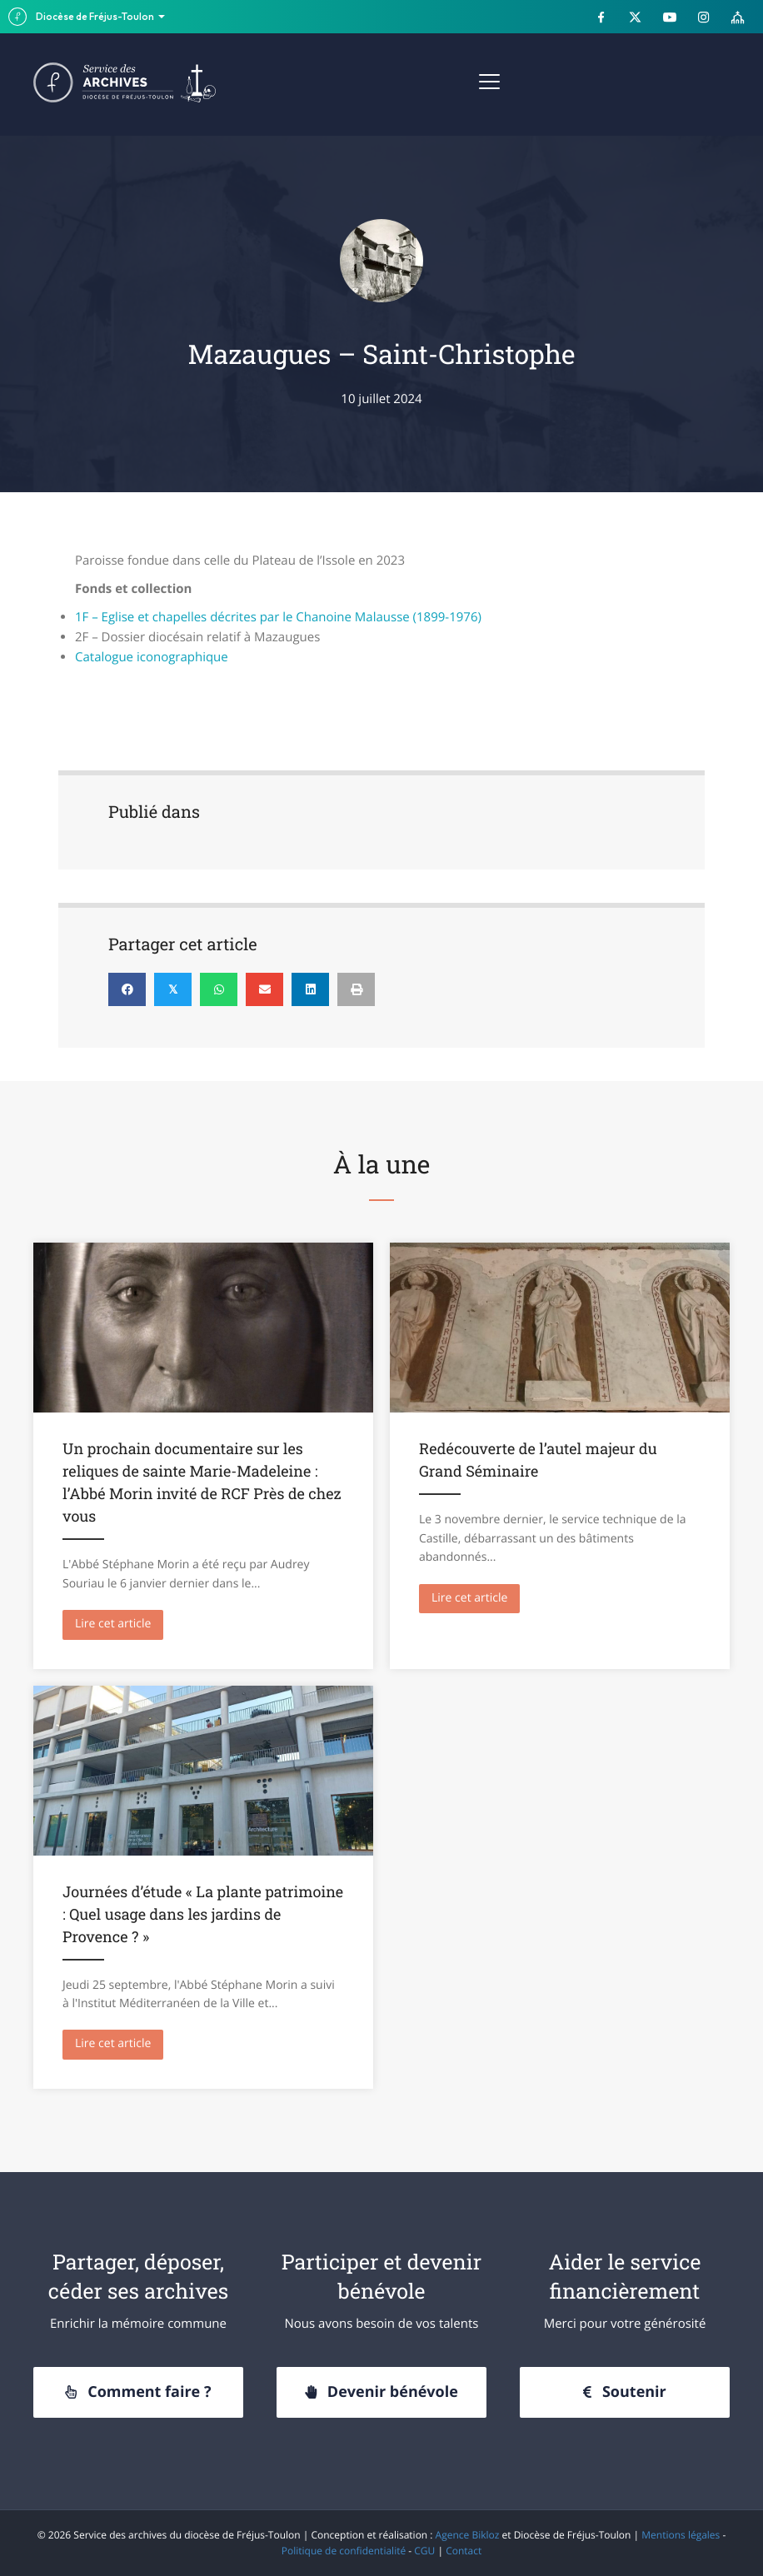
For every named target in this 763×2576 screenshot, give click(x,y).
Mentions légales (680, 2535)
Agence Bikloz (468, 2535)
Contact (463, 2551)
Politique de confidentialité (344, 2551)
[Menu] (489, 82)
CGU (424, 2551)
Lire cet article (119, 1623)
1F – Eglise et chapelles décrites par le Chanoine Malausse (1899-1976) (278, 617)
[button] (138, 2393)
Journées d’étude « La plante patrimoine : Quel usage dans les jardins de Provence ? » (202, 1913)
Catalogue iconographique (151, 657)
